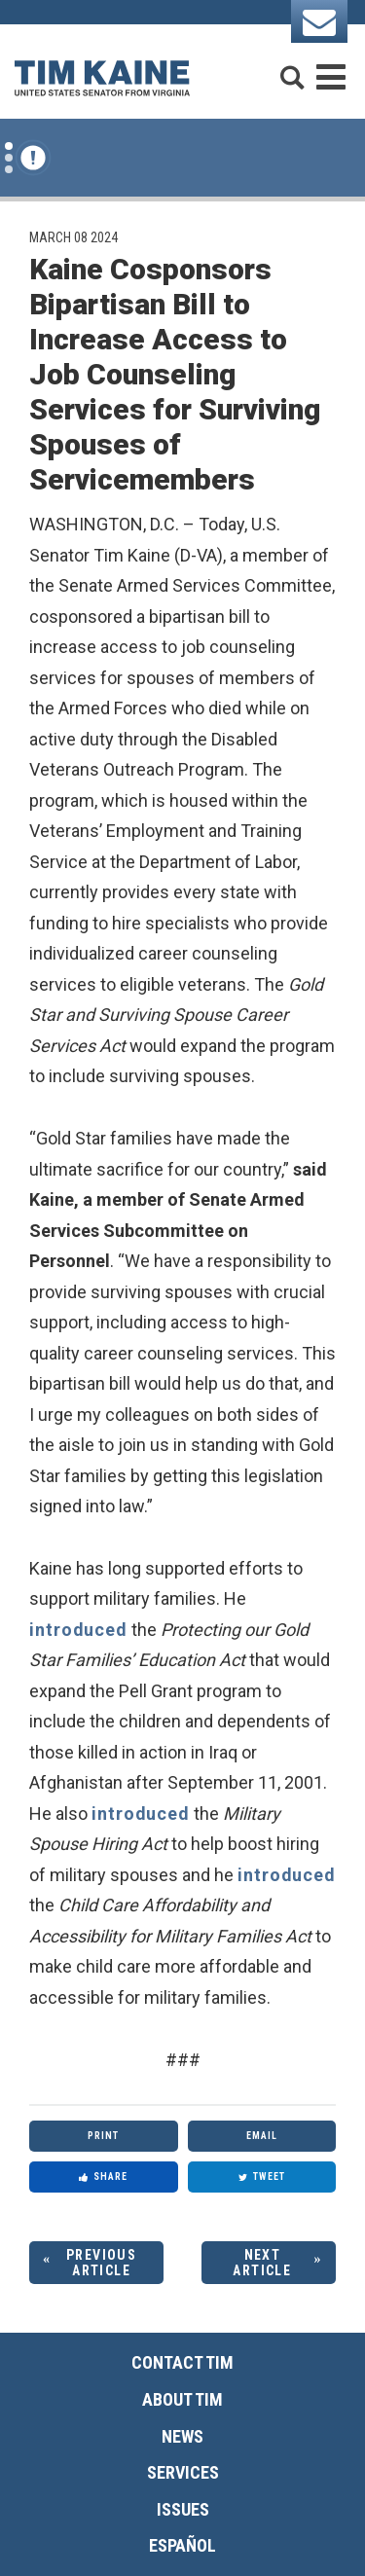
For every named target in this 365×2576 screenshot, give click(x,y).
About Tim (182, 2399)
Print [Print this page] (103, 2135)
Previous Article (101, 2263)
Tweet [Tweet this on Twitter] (261, 2176)
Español (182, 2545)
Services (183, 2472)
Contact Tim (182, 2362)
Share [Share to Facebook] (103, 2176)
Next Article (262, 2263)
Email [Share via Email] (261, 2135)
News (182, 2436)
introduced (78, 1629)
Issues (183, 2509)
